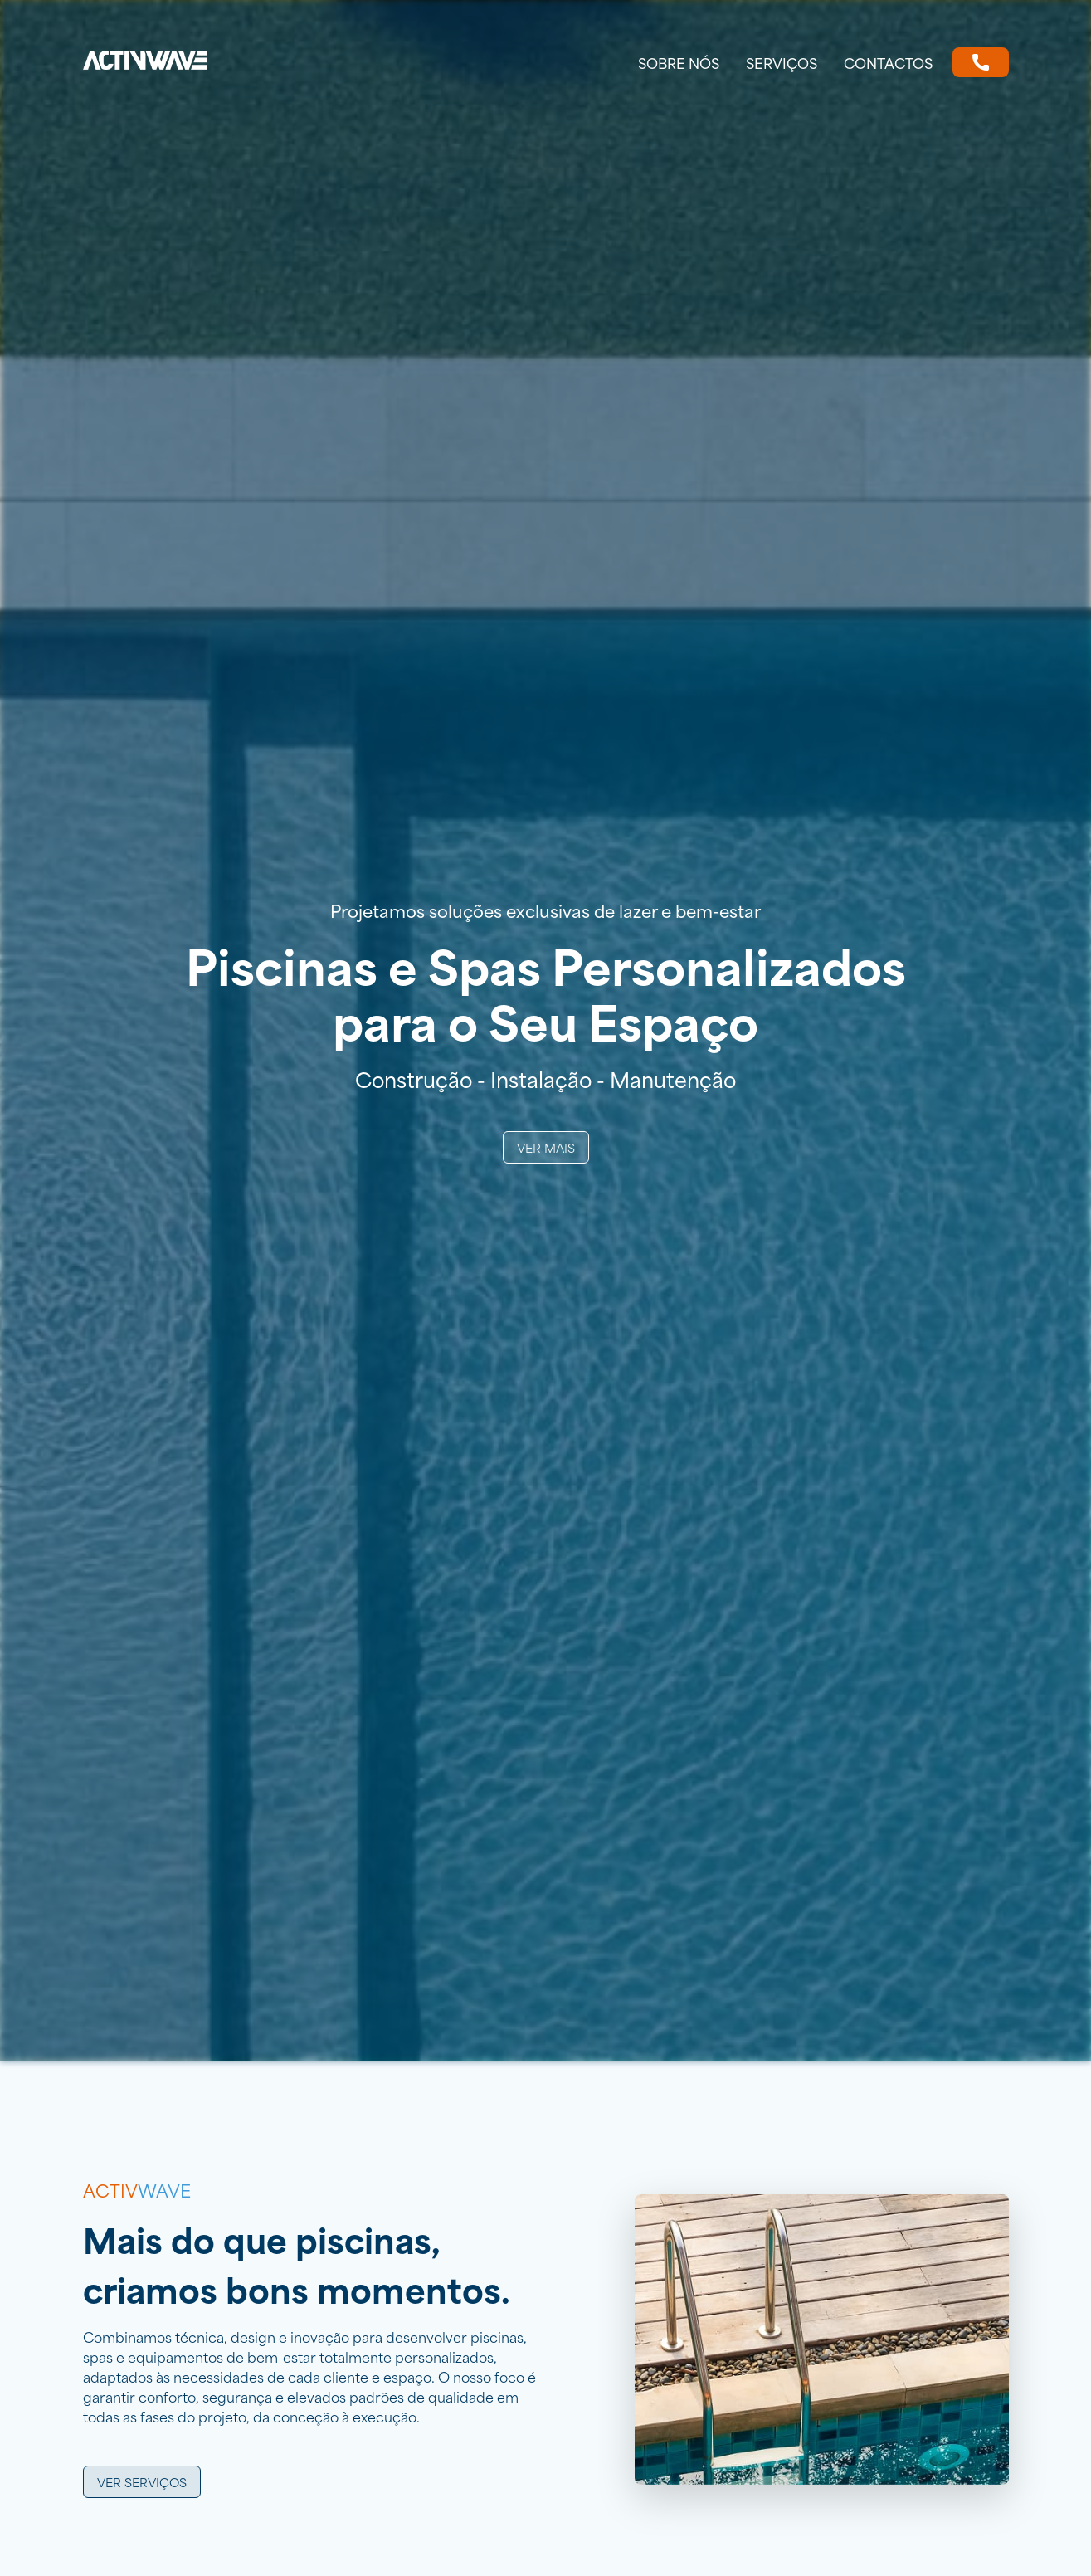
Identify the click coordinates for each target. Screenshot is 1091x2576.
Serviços (781, 62)
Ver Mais (546, 1147)
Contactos (888, 62)
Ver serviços (142, 2481)
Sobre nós (678, 62)
